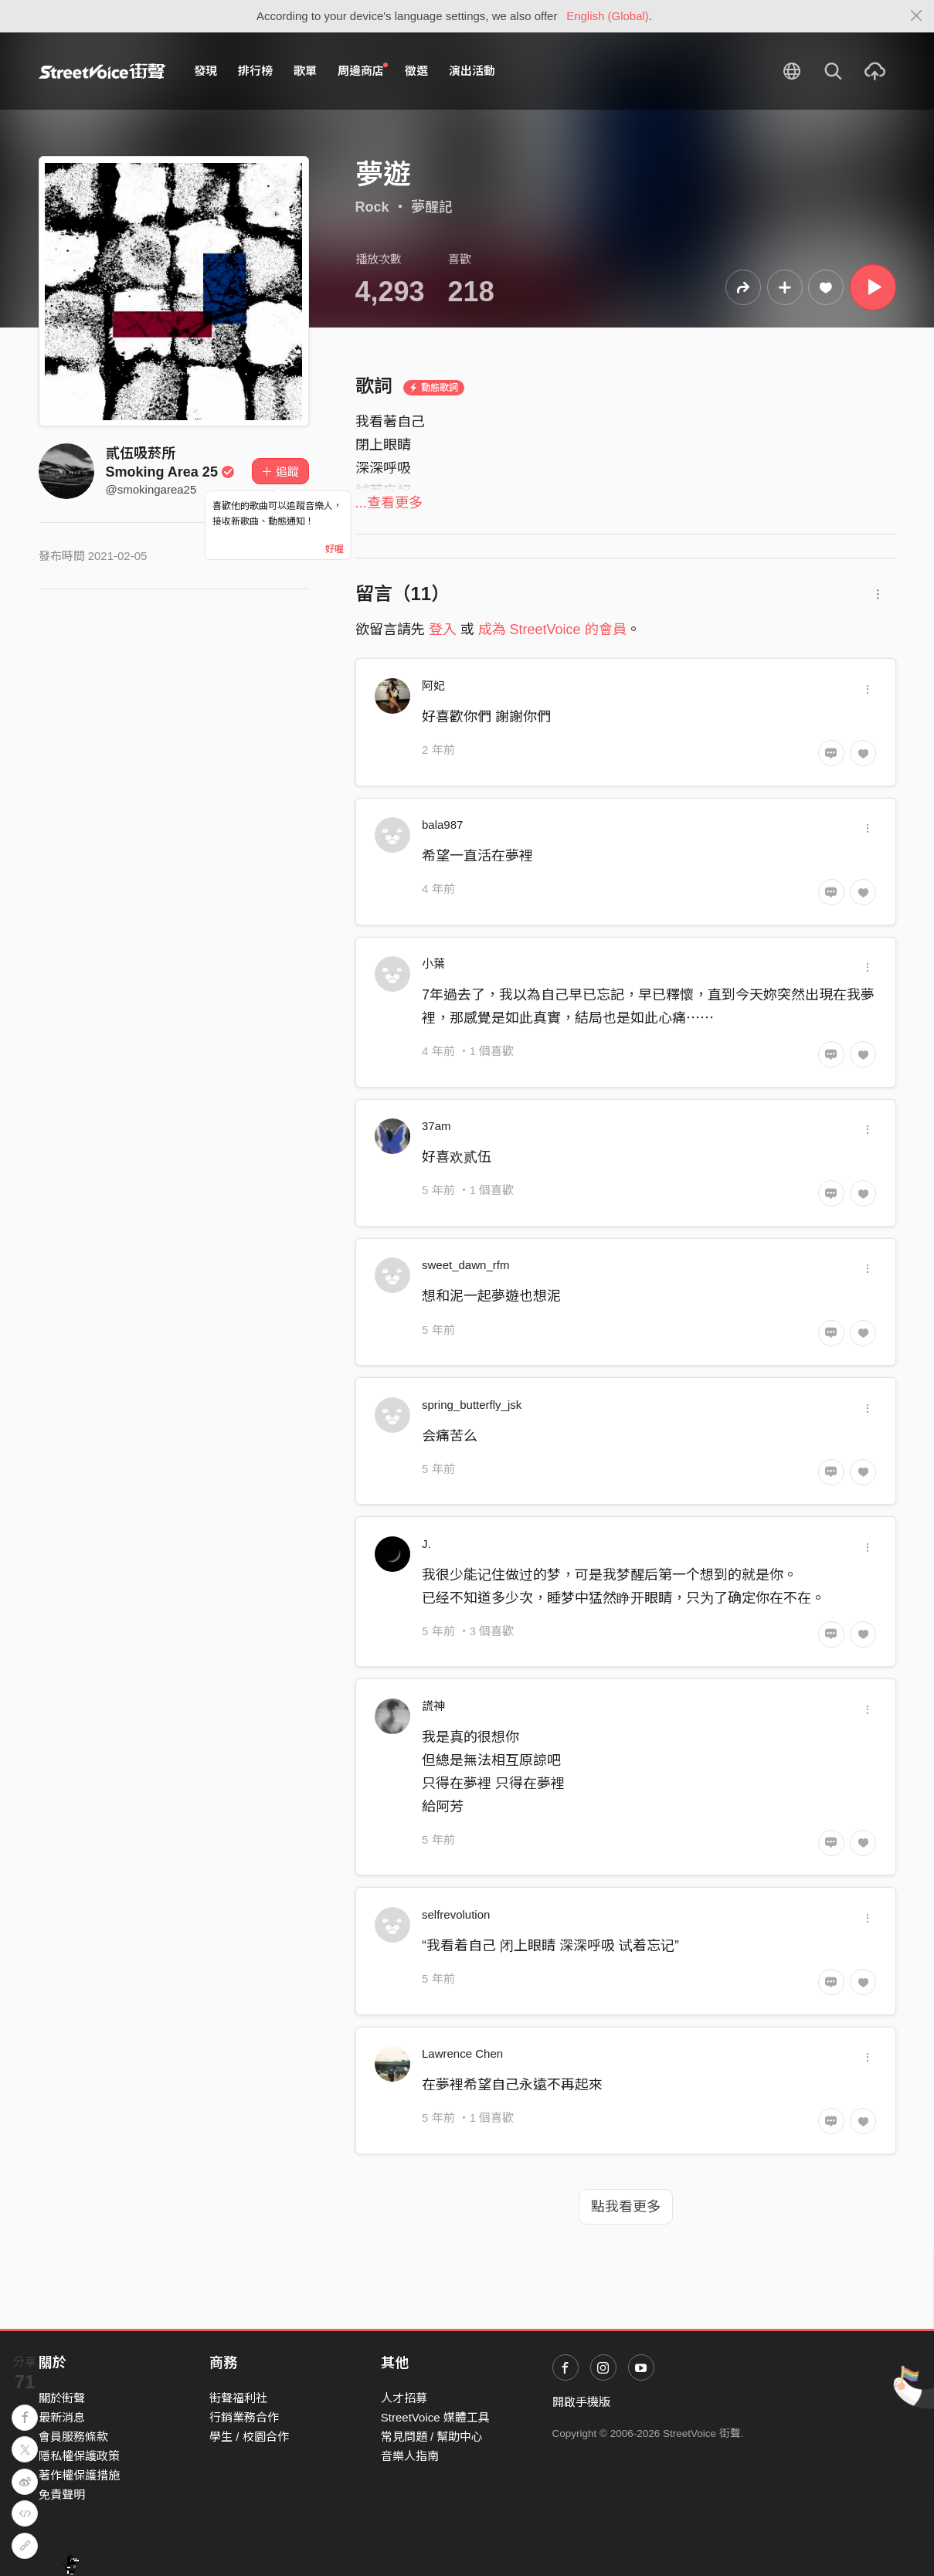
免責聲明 (62, 2494)
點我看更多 (626, 2207)
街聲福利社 (238, 2398)
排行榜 (255, 70)
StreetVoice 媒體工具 (435, 2417)
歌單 (305, 70)
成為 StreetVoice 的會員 (552, 629)
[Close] (916, 16)
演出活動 (472, 70)
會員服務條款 (73, 2436)
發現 (205, 70)
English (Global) (607, 15)
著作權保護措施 (79, 2475)
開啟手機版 (581, 2401)
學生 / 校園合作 (249, 2436)
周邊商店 (363, 70)
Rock (372, 207)
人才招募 (404, 2398)
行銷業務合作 (244, 2417)
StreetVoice (102, 71)
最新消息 (62, 2417)
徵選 (416, 70)
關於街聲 (62, 2398)
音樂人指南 (410, 2455)
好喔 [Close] (334, 549)
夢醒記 (432, 207)
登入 (443, 629)
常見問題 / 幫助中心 (432, 2436)
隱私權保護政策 (79, 2455)
